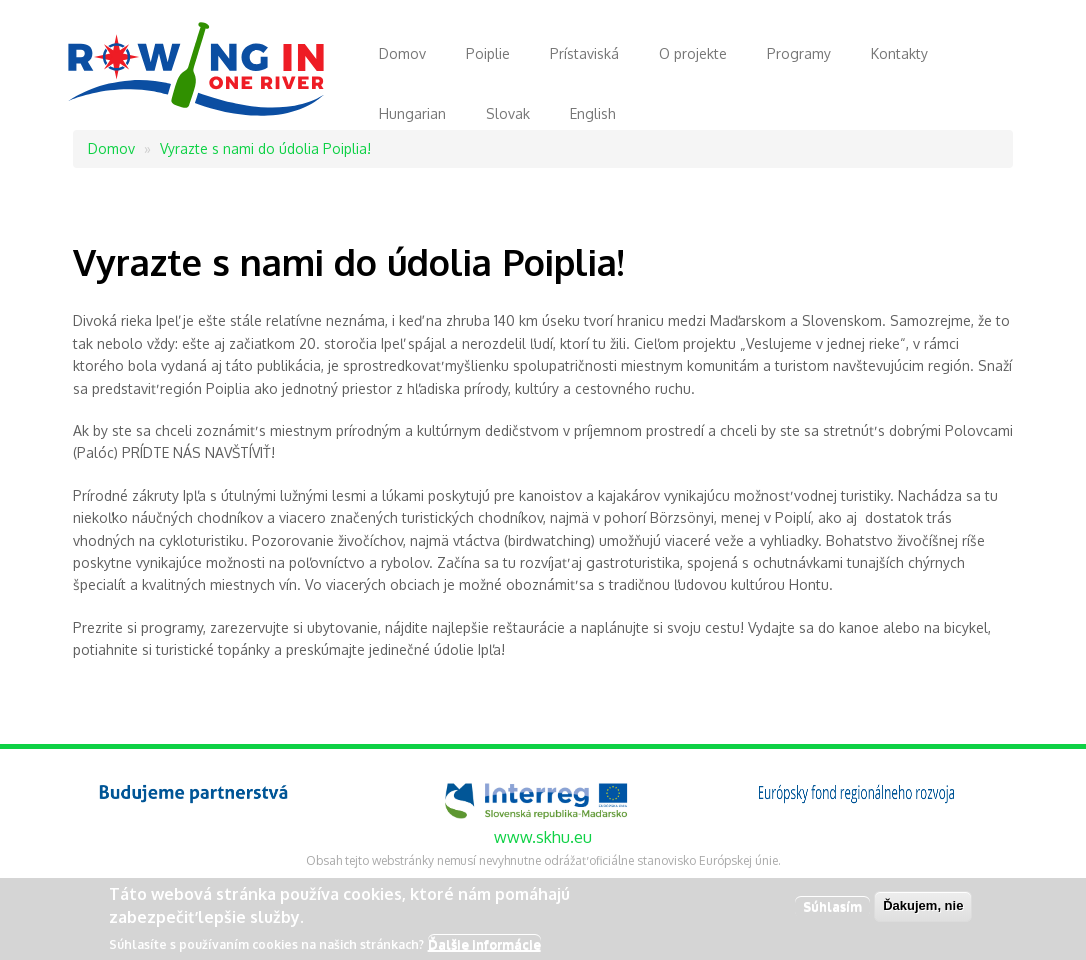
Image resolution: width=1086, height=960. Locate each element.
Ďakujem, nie (923, 909)
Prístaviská (584, 53)
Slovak (508, 113)
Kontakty (899, 53)
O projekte (693, 53)
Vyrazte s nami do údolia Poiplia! (265, 148)
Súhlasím (832, 910)
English (593, 113)
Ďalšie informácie (484, 947)
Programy (799, 53)
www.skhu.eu (543, 837)
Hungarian (412, 113)
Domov (402, 53)
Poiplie (488, 53)
